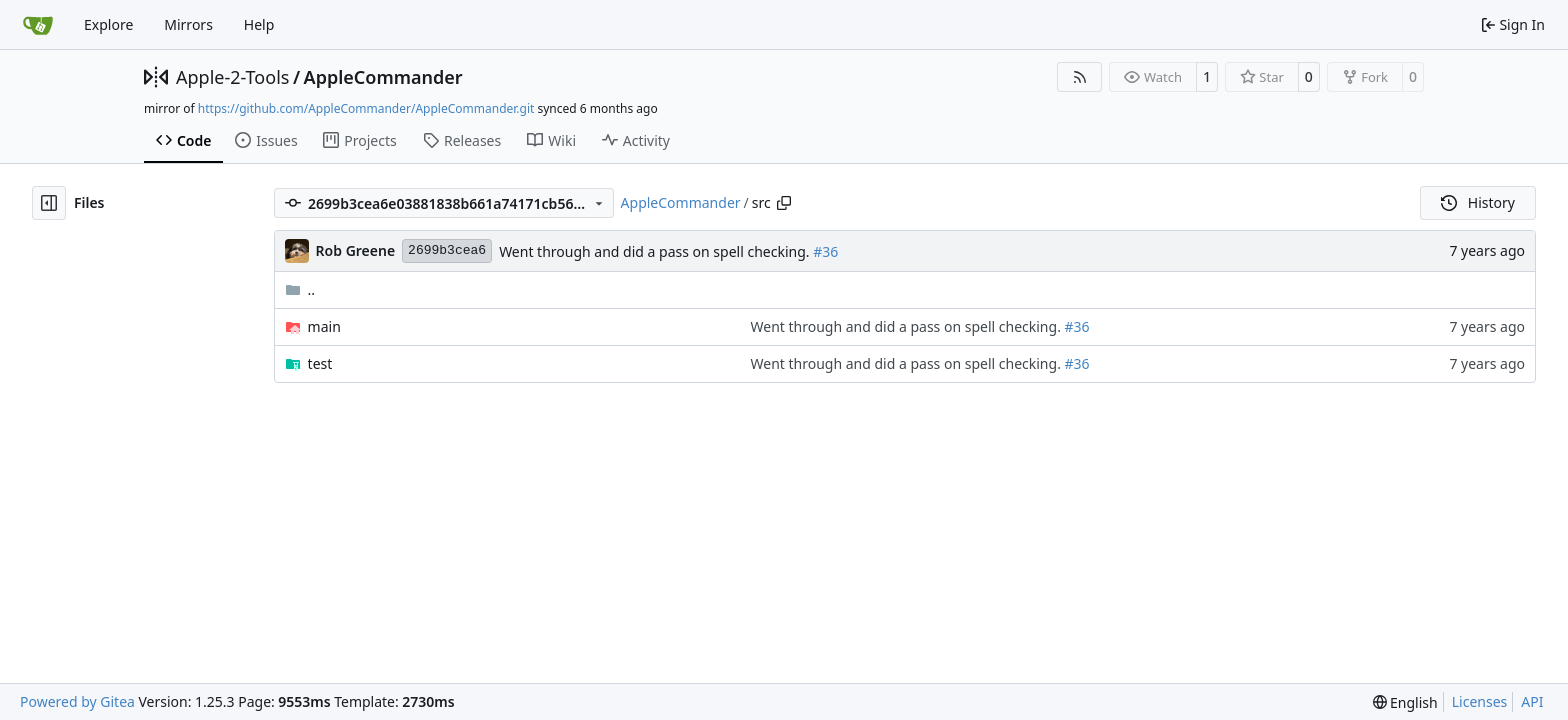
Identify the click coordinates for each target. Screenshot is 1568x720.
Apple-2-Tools (232, 77)
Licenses (1480, 701)
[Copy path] (784, 203)
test (320, 363)
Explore (108, 24)
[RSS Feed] (1080, 77)
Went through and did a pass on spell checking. (656, 251)
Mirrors (188, 24)
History (1478, 202)
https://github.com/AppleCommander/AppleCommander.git (366, 108)
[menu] (1405, 702)
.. (300, 289)
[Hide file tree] (49, 203)
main (324, 326)
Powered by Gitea (77, 701)
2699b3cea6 (447, 250)
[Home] (38, 25)
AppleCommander (383, 77)
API (1532, 701)
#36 (825, 251)
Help (259, 24)
